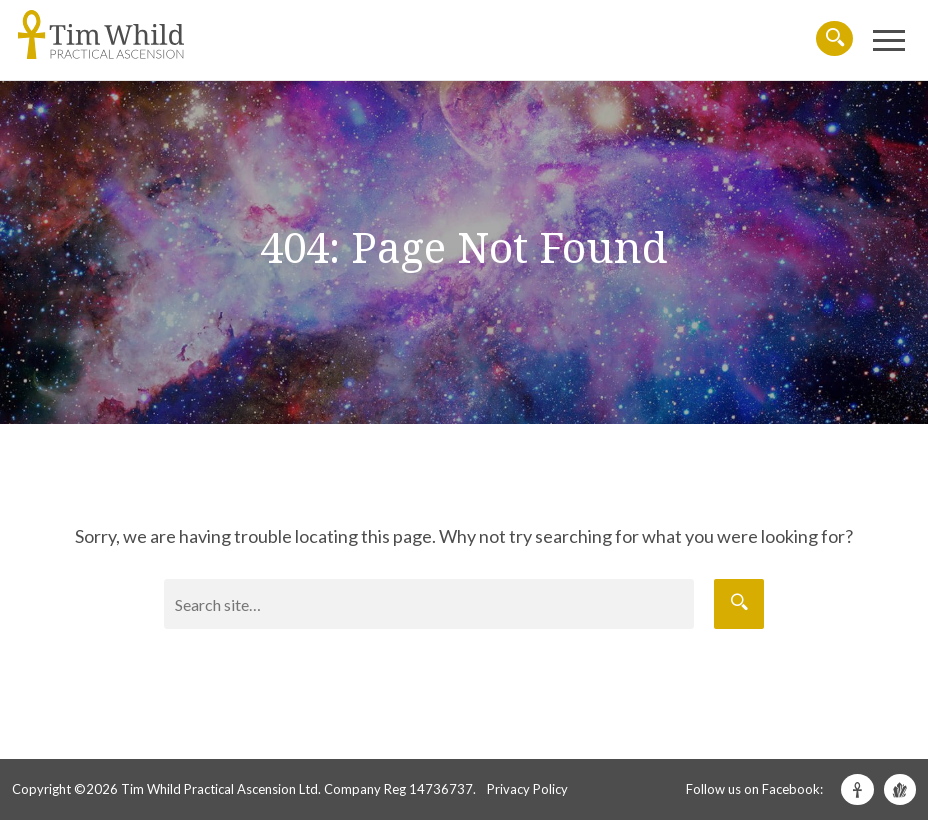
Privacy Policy (527, 789)
